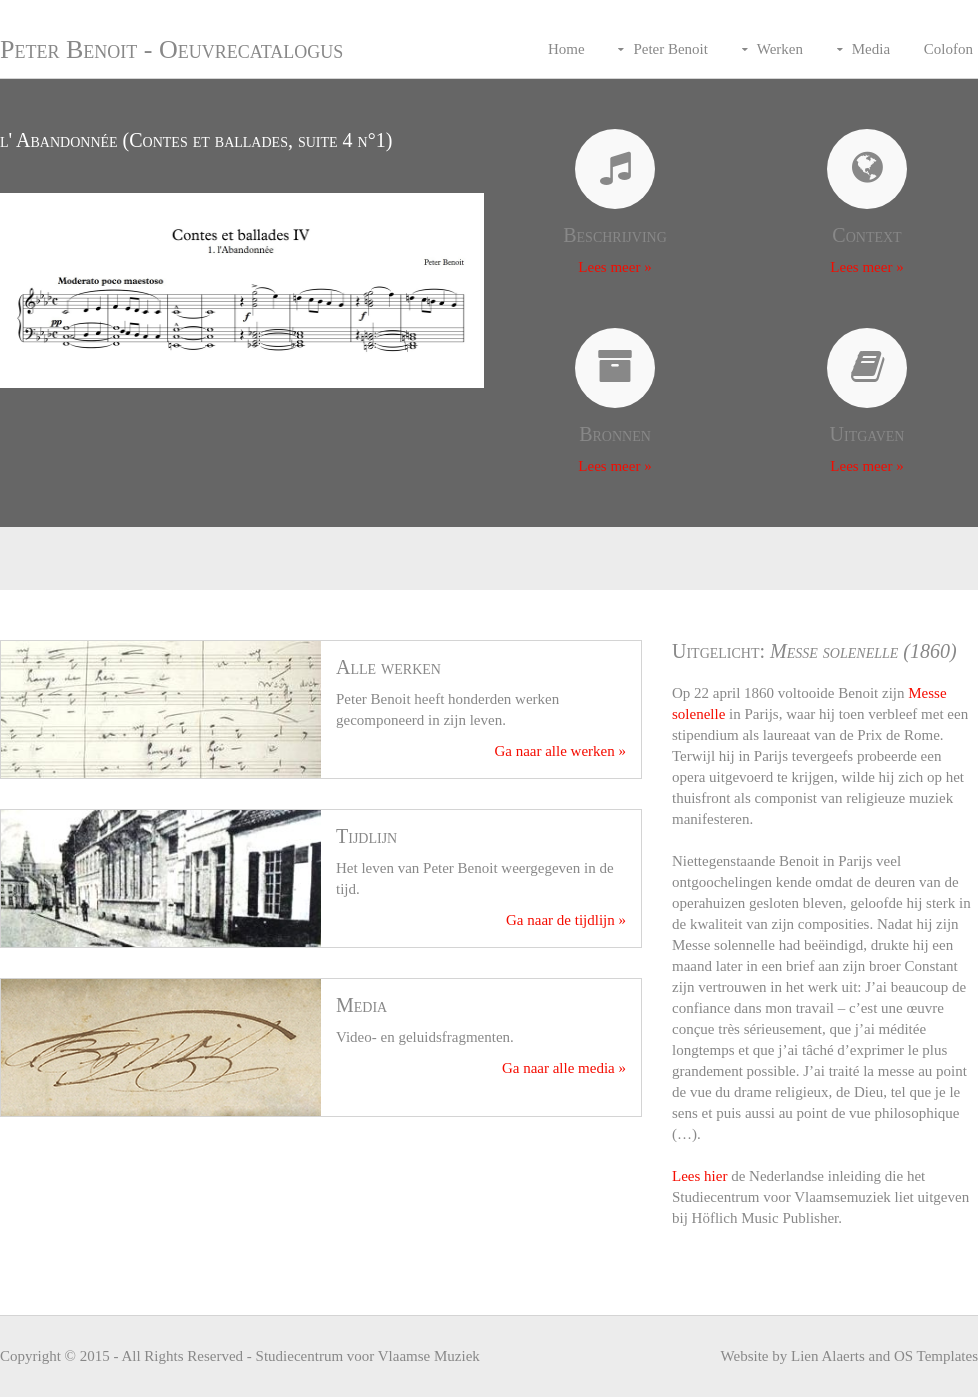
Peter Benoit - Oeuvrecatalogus (171, 49)
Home (566, 49)
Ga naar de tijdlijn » (566, 920)
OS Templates (936, 1356)
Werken (780, 49)
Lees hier (699, 1176)
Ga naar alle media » (564, 1068)
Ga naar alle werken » (560, 751)
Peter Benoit (670, 49)
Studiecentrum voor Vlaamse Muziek (368, 1356)
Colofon (948, 49)
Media (871, 49)
